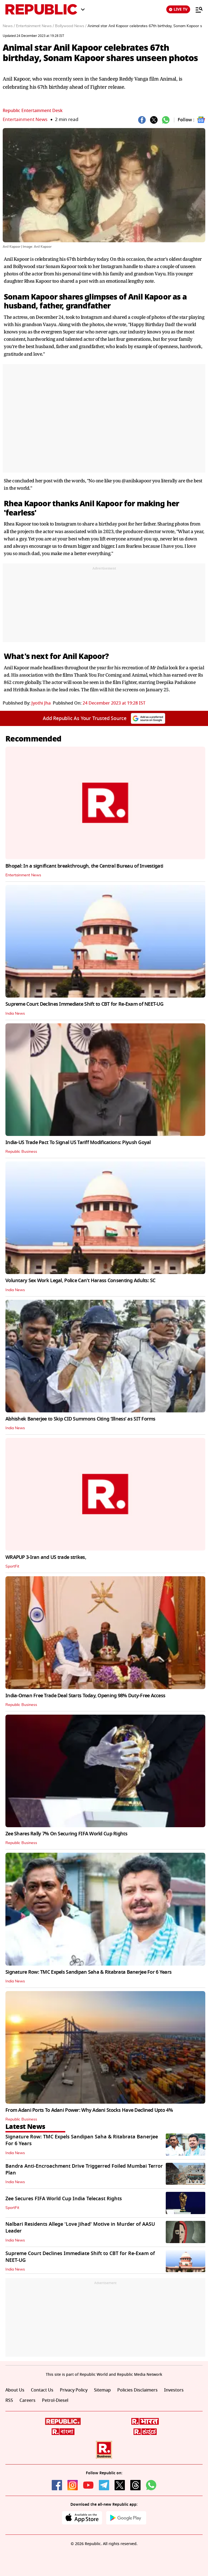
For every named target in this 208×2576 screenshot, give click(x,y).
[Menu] (196, 9)
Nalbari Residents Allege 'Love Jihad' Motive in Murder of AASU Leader (80, 2227)
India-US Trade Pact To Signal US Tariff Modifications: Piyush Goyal (78, 1142)
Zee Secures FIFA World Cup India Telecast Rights (63, 2198)
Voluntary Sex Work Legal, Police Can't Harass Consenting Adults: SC (80, 1280)
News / (9, 26)
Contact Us (42, 2390)
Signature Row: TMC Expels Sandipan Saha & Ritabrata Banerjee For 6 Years (88, 1972)
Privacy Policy (73, 2390)
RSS (9, 2400)
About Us (14, 2390)
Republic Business (21, 1152)
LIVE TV (178, 9)
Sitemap (102, 2390)
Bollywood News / (70, 26)
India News (15, 1013)
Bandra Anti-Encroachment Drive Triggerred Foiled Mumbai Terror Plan (84, 2169)
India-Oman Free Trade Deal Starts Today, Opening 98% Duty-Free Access (85, 1695)
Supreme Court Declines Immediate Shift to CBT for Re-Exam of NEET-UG (84, 1004)
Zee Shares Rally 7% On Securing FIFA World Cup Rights (66, 1833)
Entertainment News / (35, 26)
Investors (174, 2390)
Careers (27, 2400)
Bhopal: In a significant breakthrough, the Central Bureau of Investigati (84, 866)
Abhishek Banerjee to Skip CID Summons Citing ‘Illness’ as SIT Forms (80, 1418)
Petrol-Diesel (55, 2400)
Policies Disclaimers (137, 2390)
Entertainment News (25, 119)
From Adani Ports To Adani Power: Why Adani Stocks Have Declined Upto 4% (89, 2110)
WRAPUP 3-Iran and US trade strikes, (45, 1557)
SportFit (12, 1566)
